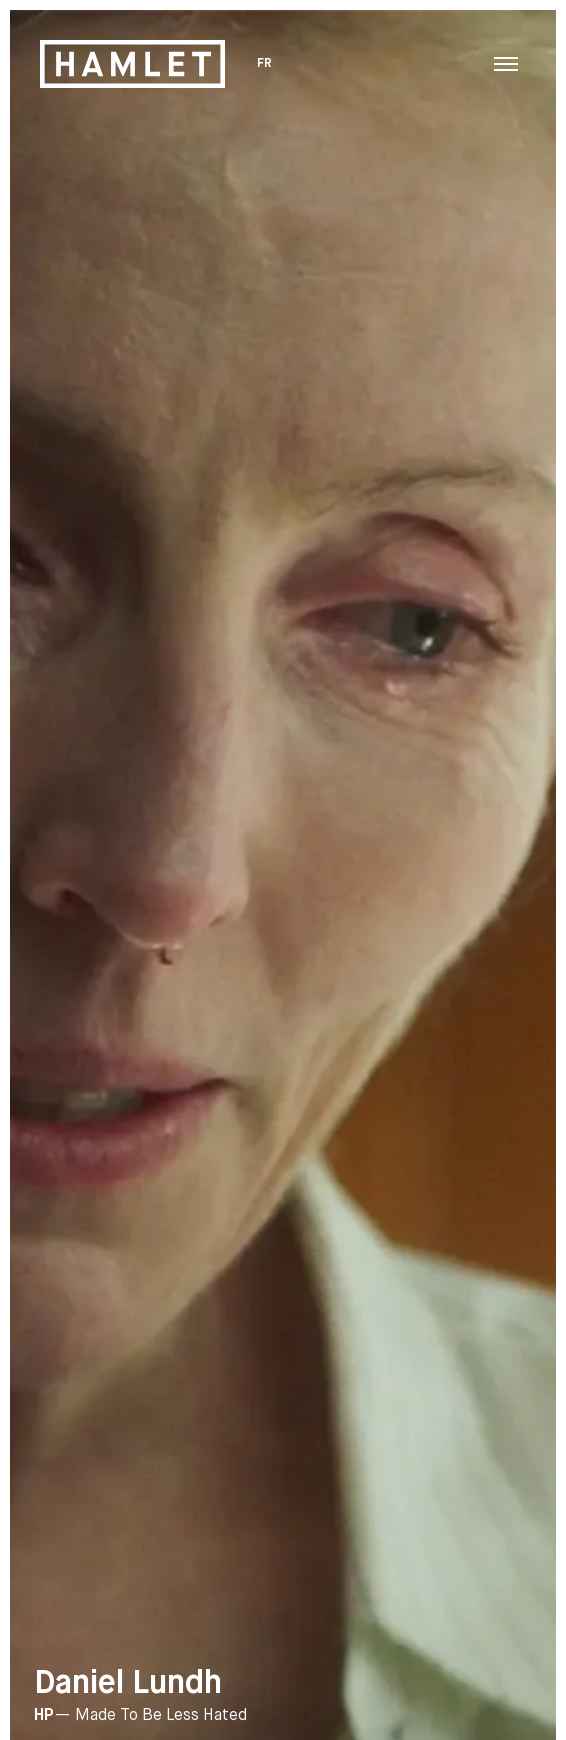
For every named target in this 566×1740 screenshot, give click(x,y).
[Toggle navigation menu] (506, 64)
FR (265, 64)
